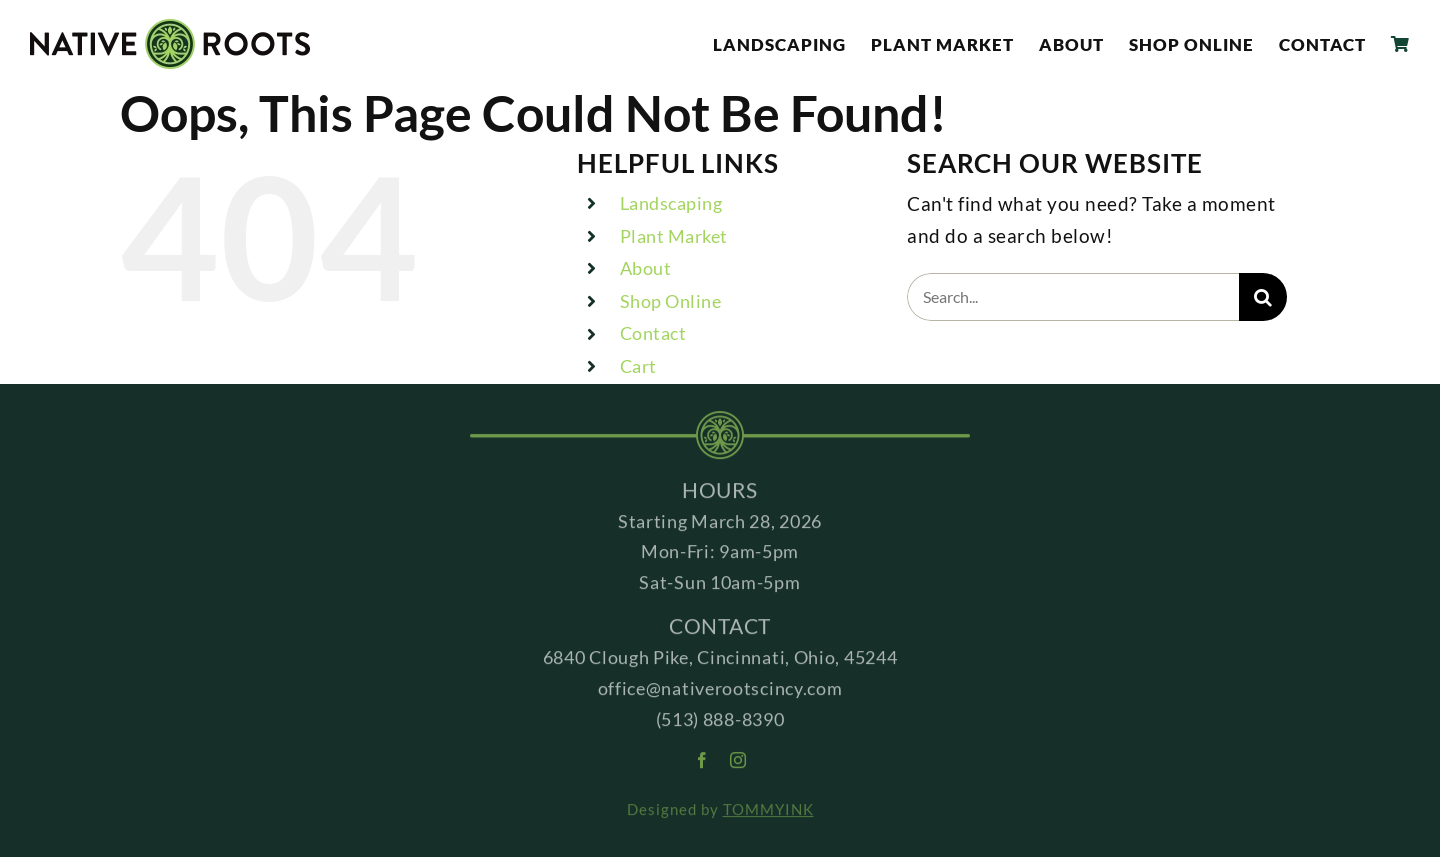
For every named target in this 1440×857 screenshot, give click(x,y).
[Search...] (1073, 297)
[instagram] (738, 764)
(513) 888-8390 (720, 723)
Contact (653, 333)
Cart (638, 366)
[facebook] (702, 764)
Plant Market (674, 236)
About (646, 268)
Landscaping (671, 203)
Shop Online (671, 301)
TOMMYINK (768, 814)
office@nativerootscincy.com (720, 692)
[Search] (1263, 297)
